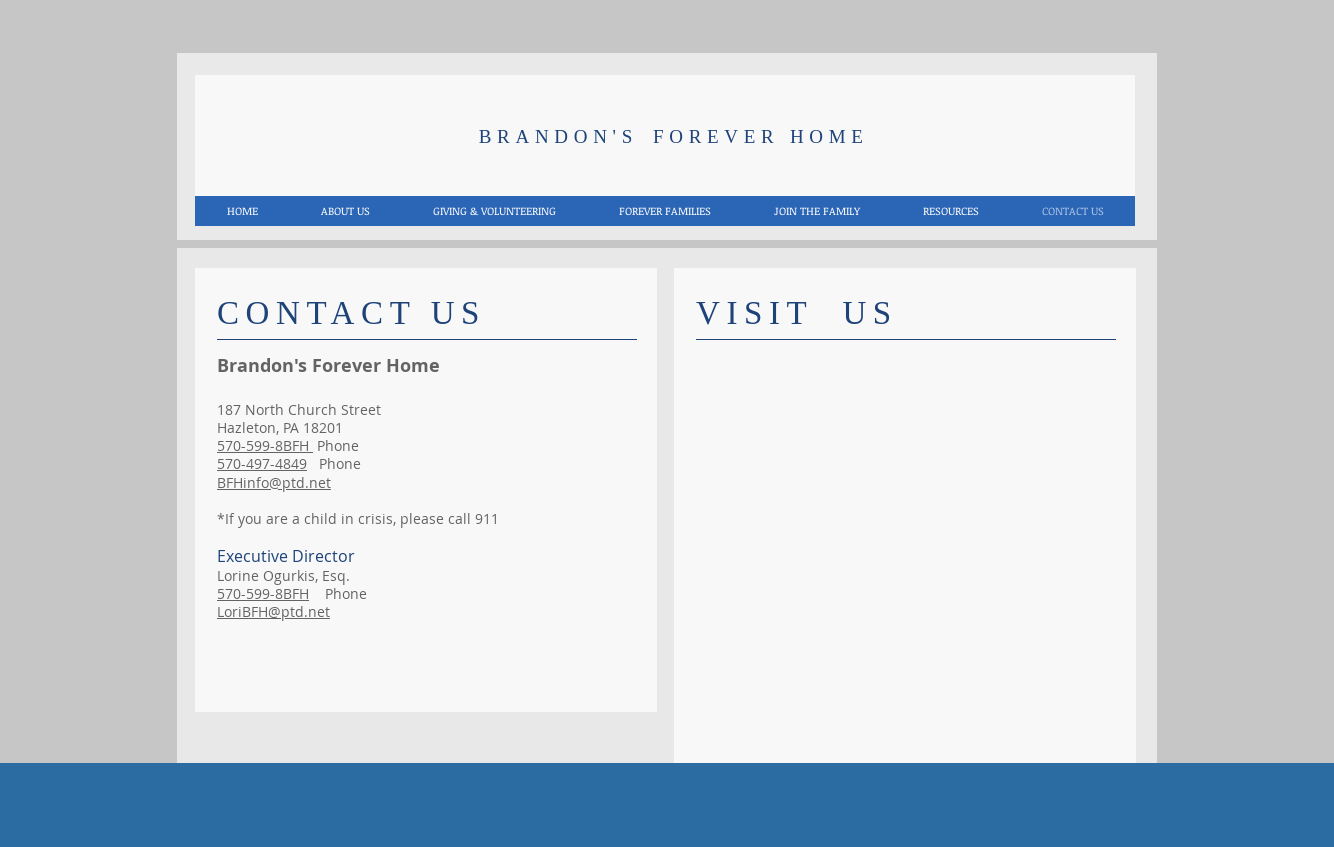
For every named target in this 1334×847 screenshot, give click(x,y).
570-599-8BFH (265, 445)
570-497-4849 (262, 463)
